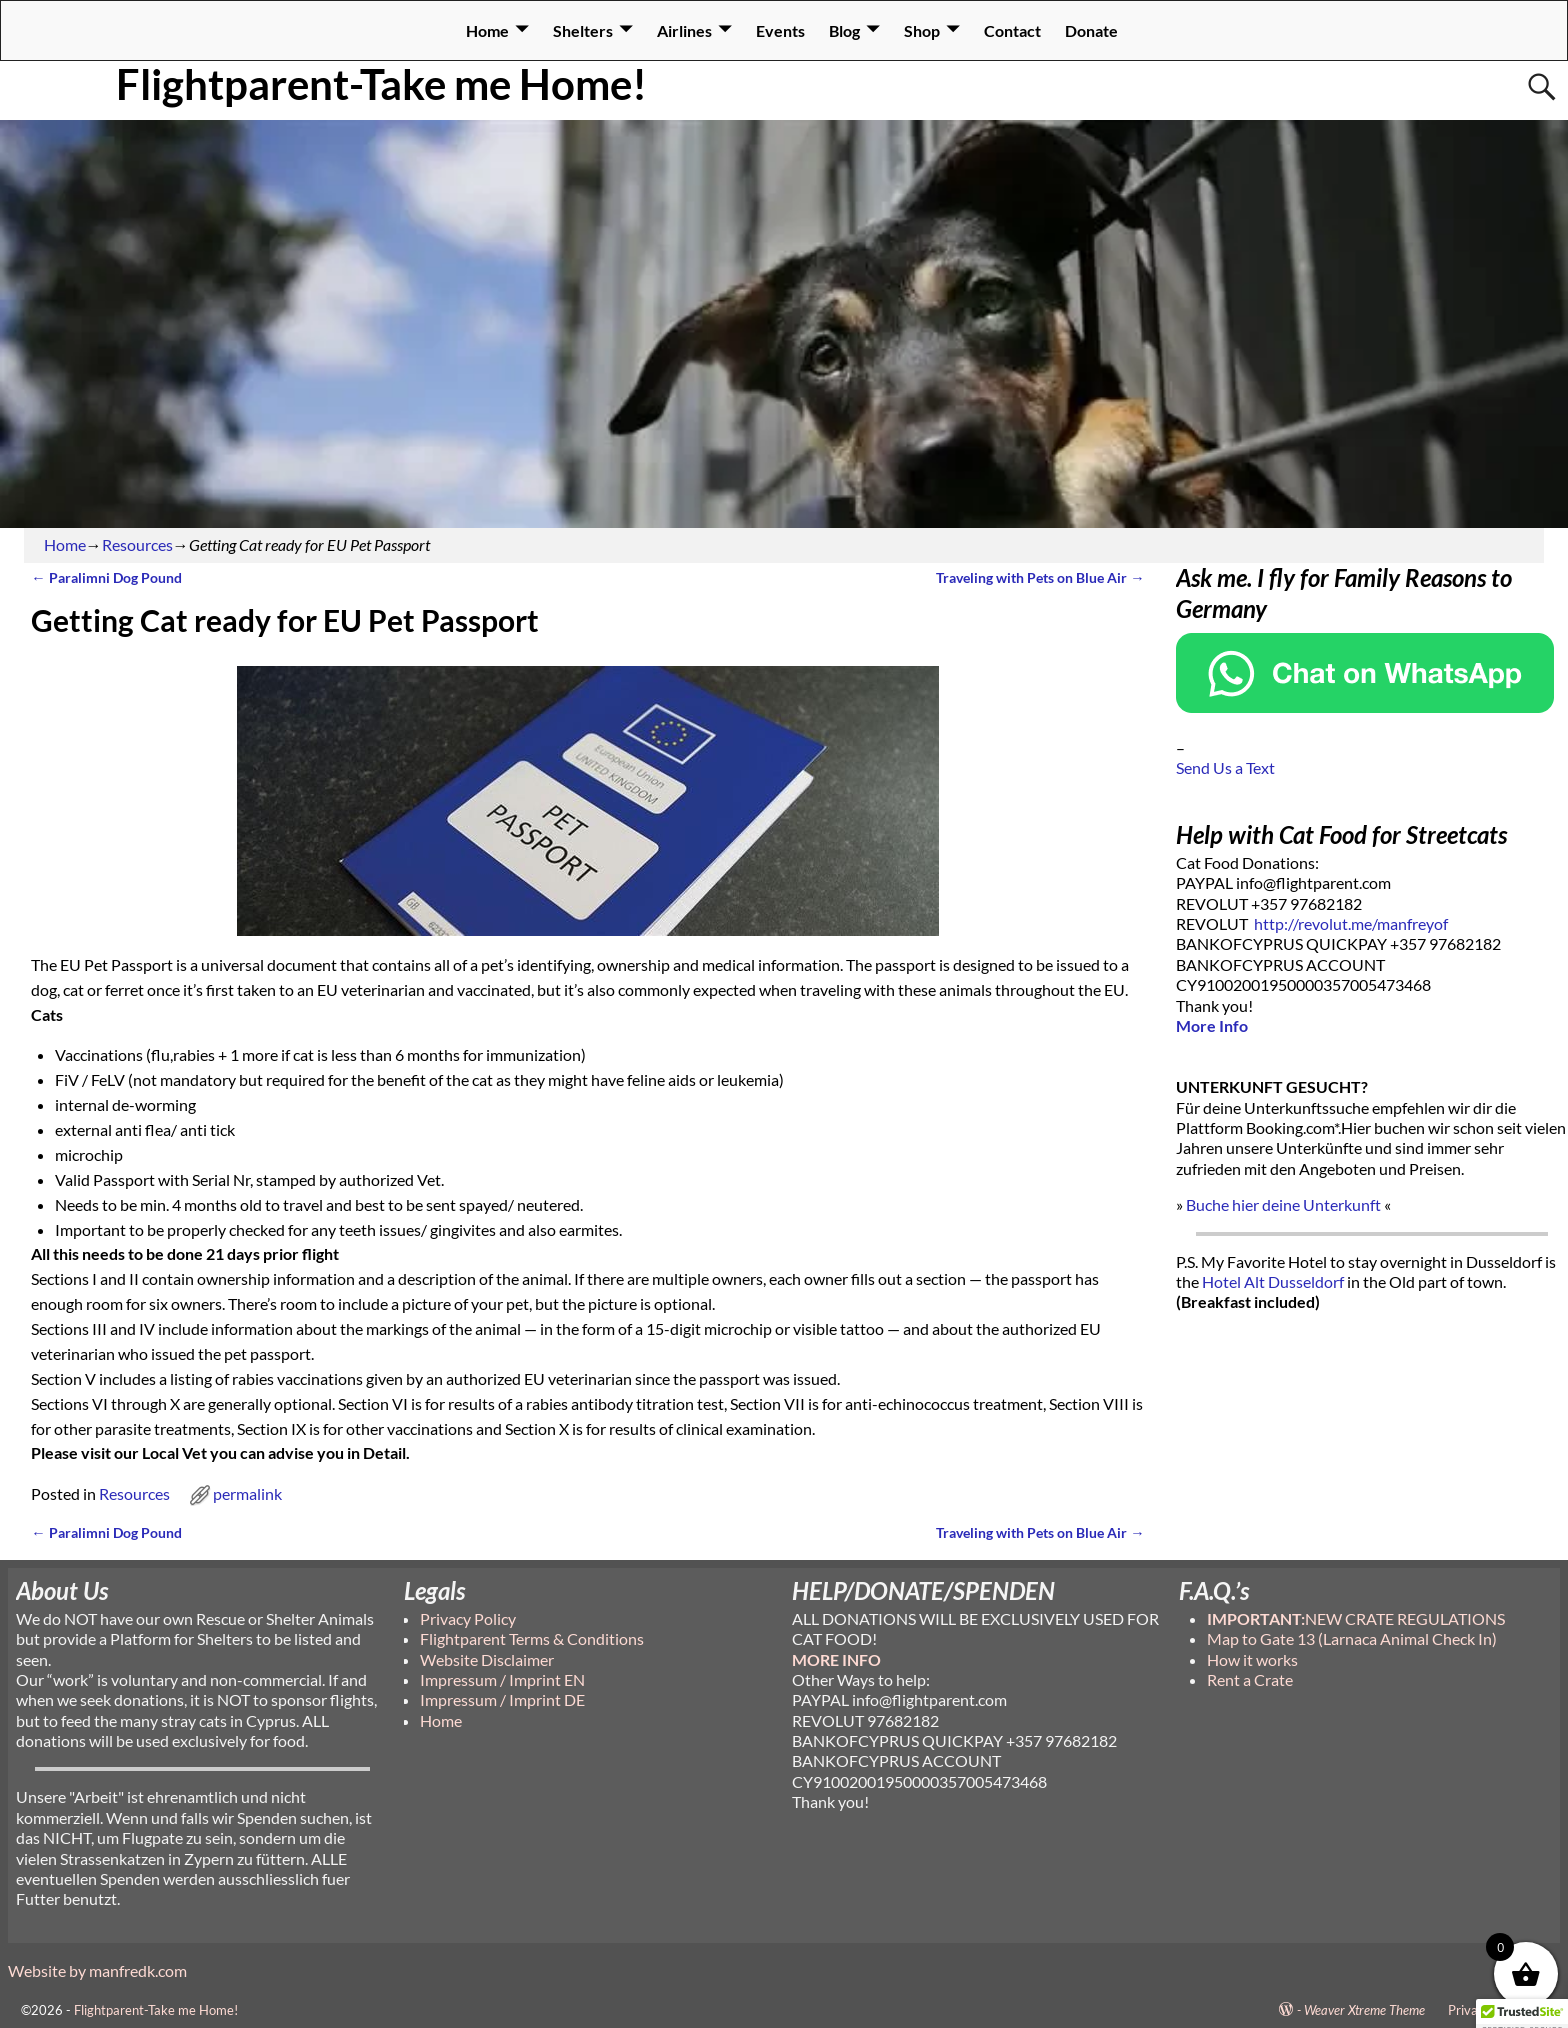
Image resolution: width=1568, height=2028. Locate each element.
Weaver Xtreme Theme (1364, 2010)
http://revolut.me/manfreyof (1351, 923)
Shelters (583, 30)
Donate (1091, 30)
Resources (137, 544)
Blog (844, 30)
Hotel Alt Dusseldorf (1273, 1281)
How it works (1252, 1659)
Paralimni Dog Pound (106, 577)
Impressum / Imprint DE (502, 1699)
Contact (1012, 30)
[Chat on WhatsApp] (1365, 706)
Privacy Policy (468, 1618)
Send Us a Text (1225, 767)
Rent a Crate (1250, 1679)
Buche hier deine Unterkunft (1283, 1204)
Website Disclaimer (487, 1659)
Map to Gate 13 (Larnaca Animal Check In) (1352, 1638)
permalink (247, 1493)
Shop (922, 30)
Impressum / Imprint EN (502, 1679)
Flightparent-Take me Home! (381, 84)
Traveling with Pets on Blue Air (1040, 577)
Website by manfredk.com (97, 1970)
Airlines (684, 30)
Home (487, 30)
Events (780, 30)
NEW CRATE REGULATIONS (1356, 1618)
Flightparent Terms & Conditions (532, 1638)
